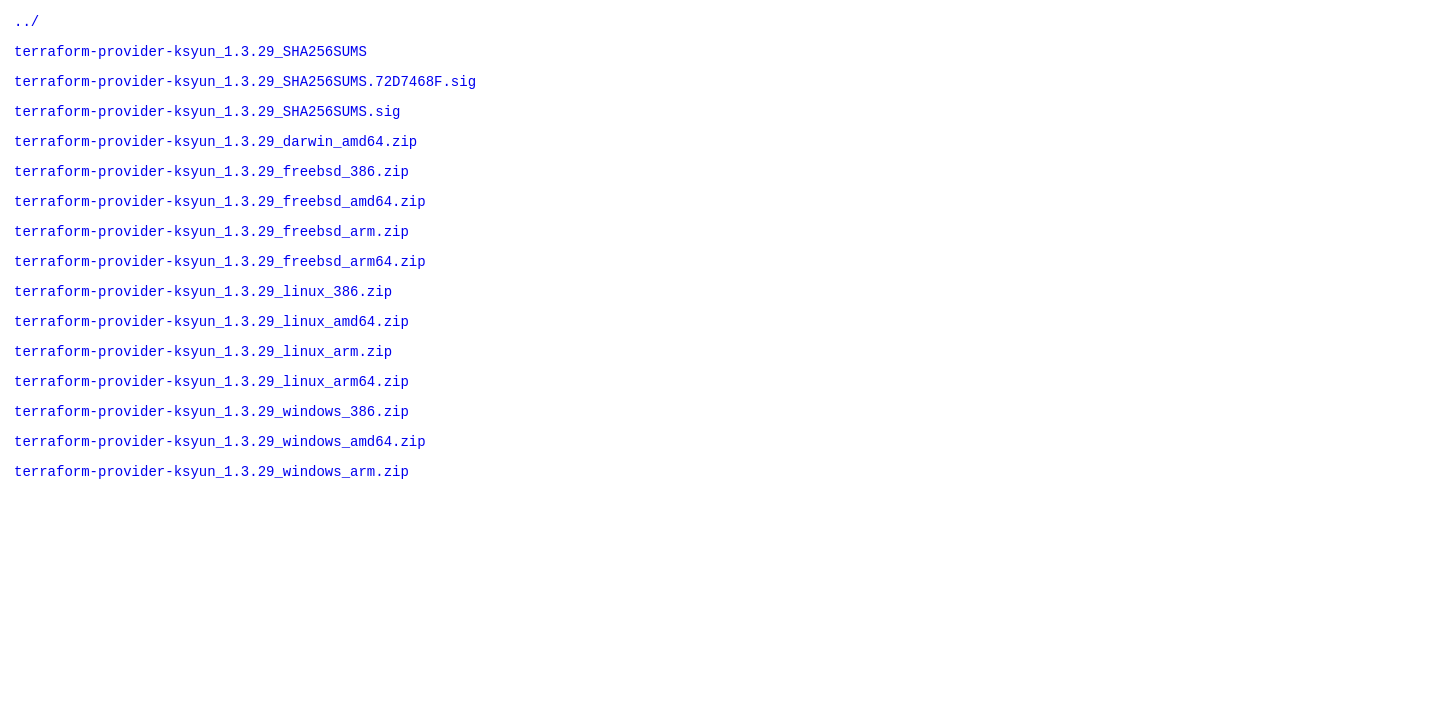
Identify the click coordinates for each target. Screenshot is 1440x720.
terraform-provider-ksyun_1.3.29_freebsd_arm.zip (211, 254)
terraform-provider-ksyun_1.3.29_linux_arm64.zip (211, 419)
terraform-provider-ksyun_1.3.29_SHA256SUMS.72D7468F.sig (245, 89)
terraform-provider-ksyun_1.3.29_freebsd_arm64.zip (220, 287)
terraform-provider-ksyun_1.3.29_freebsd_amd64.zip (220, 221)
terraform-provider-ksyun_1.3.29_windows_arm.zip (211, 518)
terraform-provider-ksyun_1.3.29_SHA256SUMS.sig (207, 122)
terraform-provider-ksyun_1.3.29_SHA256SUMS (190, 56)
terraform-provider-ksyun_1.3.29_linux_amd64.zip (211, 353)
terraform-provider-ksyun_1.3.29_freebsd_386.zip (211, 188)
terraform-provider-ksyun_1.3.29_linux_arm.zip (203, 386)
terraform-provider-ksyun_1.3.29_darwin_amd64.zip (215, 155)
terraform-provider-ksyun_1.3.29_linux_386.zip (203, 320)
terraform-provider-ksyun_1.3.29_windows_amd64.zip (220, 485)
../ (26, 23)
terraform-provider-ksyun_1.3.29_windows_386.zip (211, 452)
